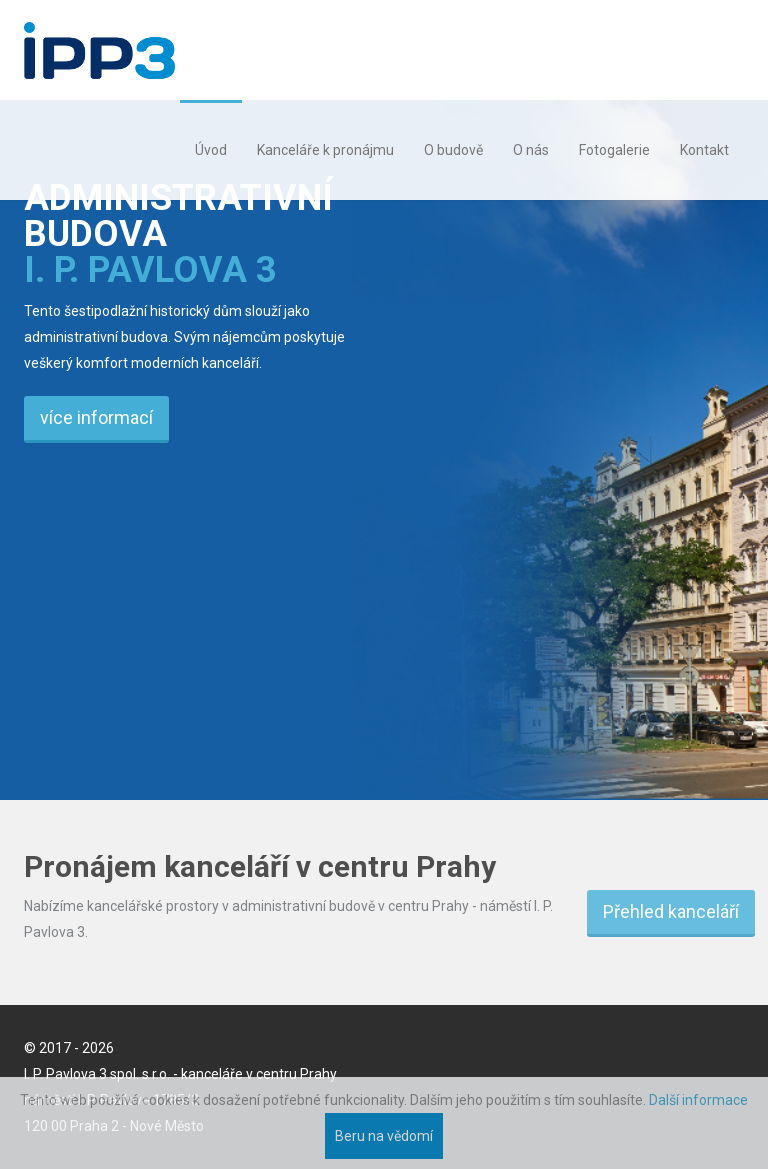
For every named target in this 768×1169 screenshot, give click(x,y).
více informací (96, 417)
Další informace (698, 1100)
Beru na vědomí (384, 1136)
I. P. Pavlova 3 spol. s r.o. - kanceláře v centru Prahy (180, 1074)
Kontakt (704, 150)
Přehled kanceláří (671, 911)
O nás (531, 150)
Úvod (211, 150)
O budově (453, 150)
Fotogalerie (614, 150)
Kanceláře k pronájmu (325, 150)
